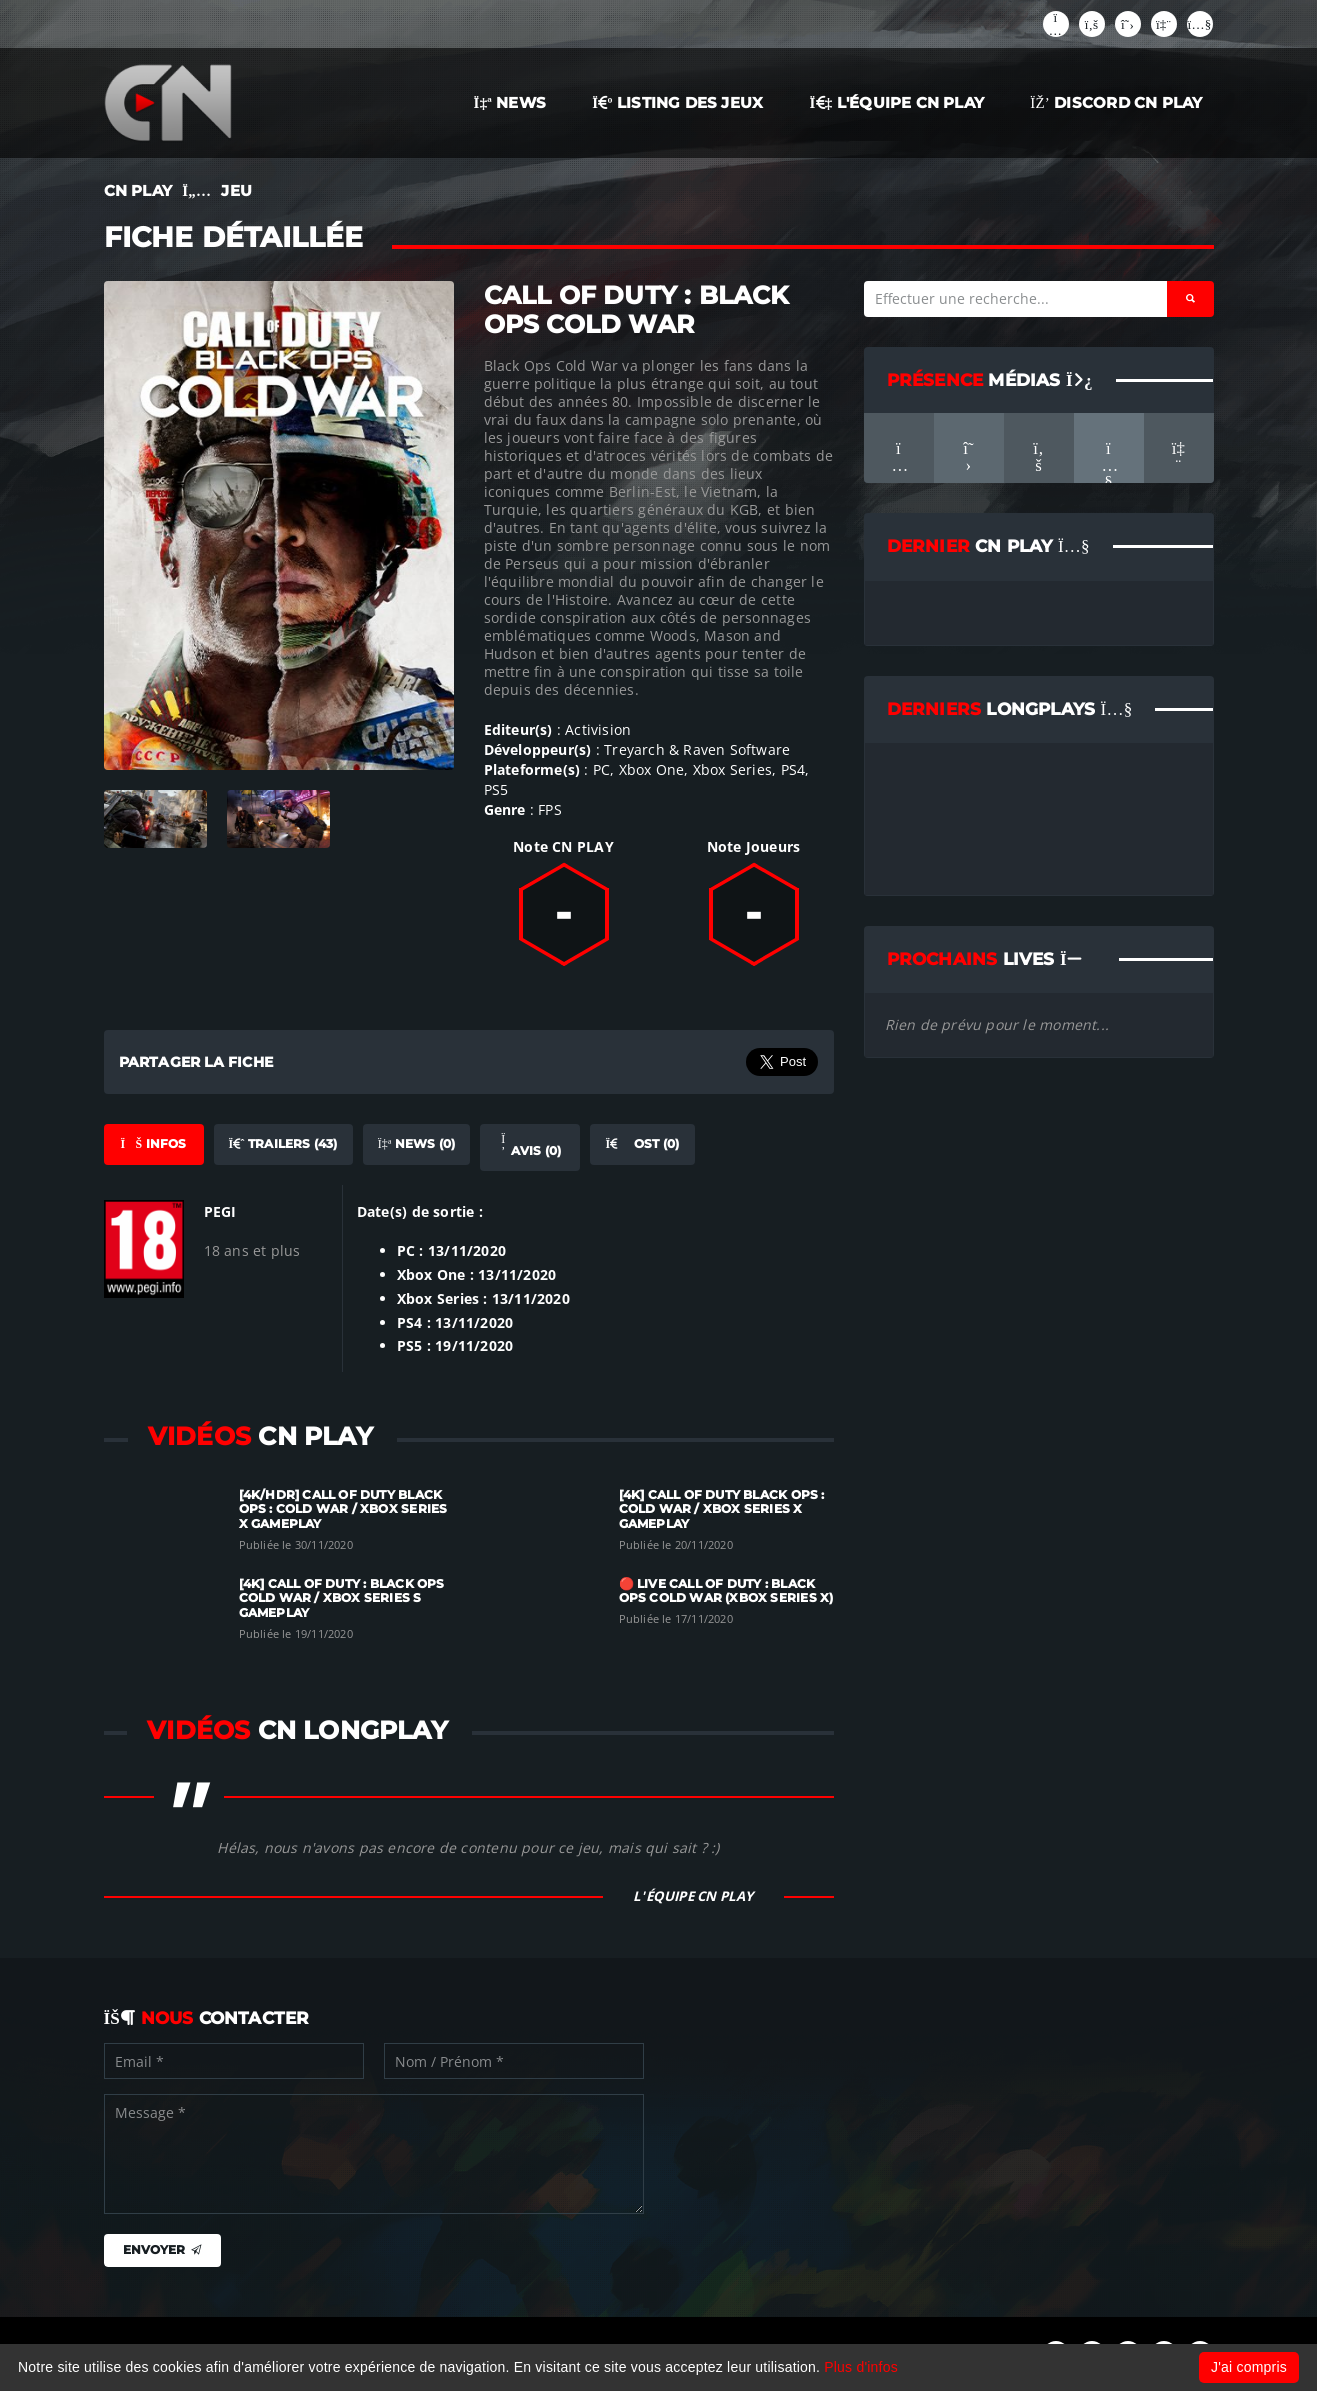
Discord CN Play (1116, 102)
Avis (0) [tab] (530, 1146)
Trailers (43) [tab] (283, 1143)
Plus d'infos (861, 2367)
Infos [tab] (153, 1143)
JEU (236, 190)
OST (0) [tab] (642, 1143)
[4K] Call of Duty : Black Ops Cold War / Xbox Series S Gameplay (342, 1598)
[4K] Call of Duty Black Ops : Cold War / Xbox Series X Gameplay (722, 1509)
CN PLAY (138, 190)
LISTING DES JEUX (677, 102)
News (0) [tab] (417, 1143)
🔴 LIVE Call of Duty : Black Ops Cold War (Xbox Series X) (726, 1591)
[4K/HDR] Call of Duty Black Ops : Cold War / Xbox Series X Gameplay (343, 1509)
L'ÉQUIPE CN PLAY (897, 102)
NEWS (510, 102)
